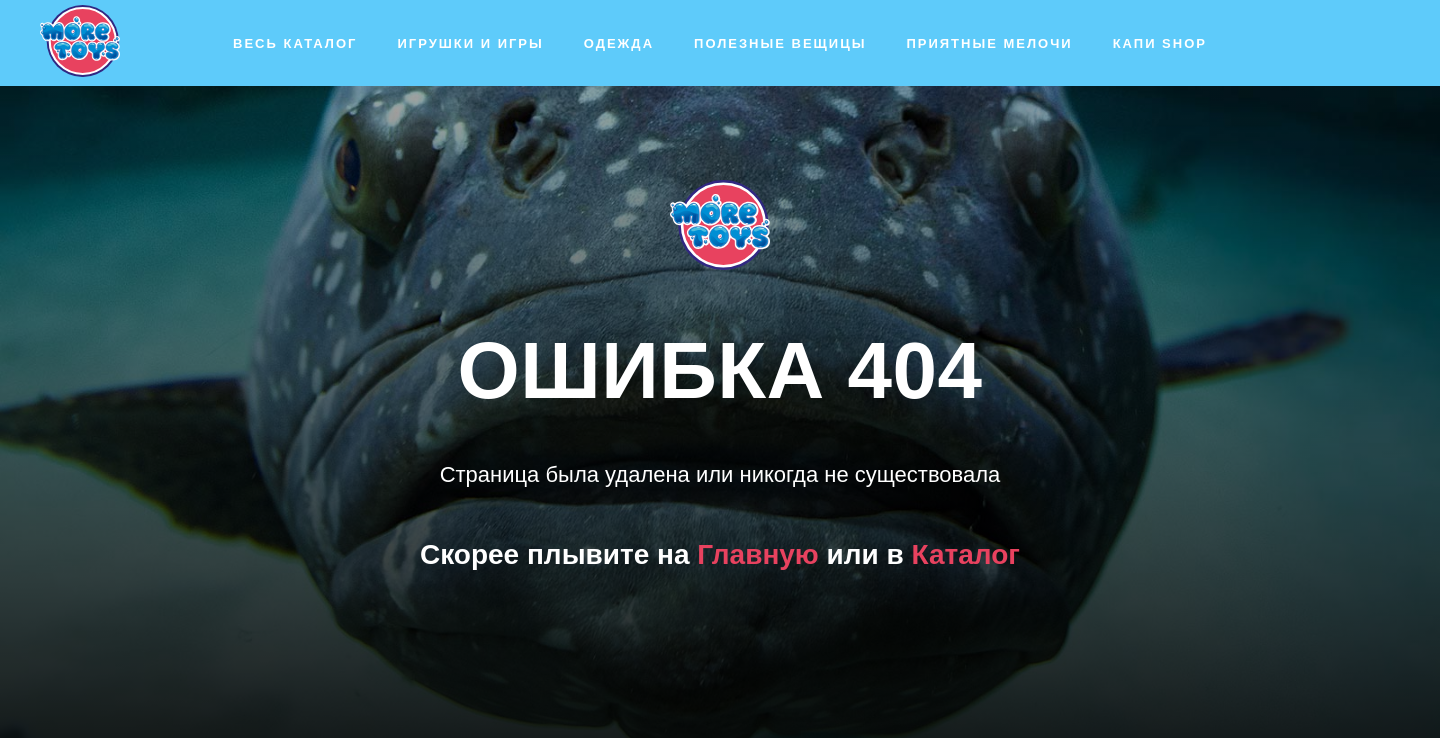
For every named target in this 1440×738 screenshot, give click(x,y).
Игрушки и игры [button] (470, 43)
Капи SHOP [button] (1160, 43)
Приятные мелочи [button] (989, 43)
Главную (757, 554)
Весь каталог (295, 43)
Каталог (966, 554)
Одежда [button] (619, 43)
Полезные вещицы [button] (780, 43)
